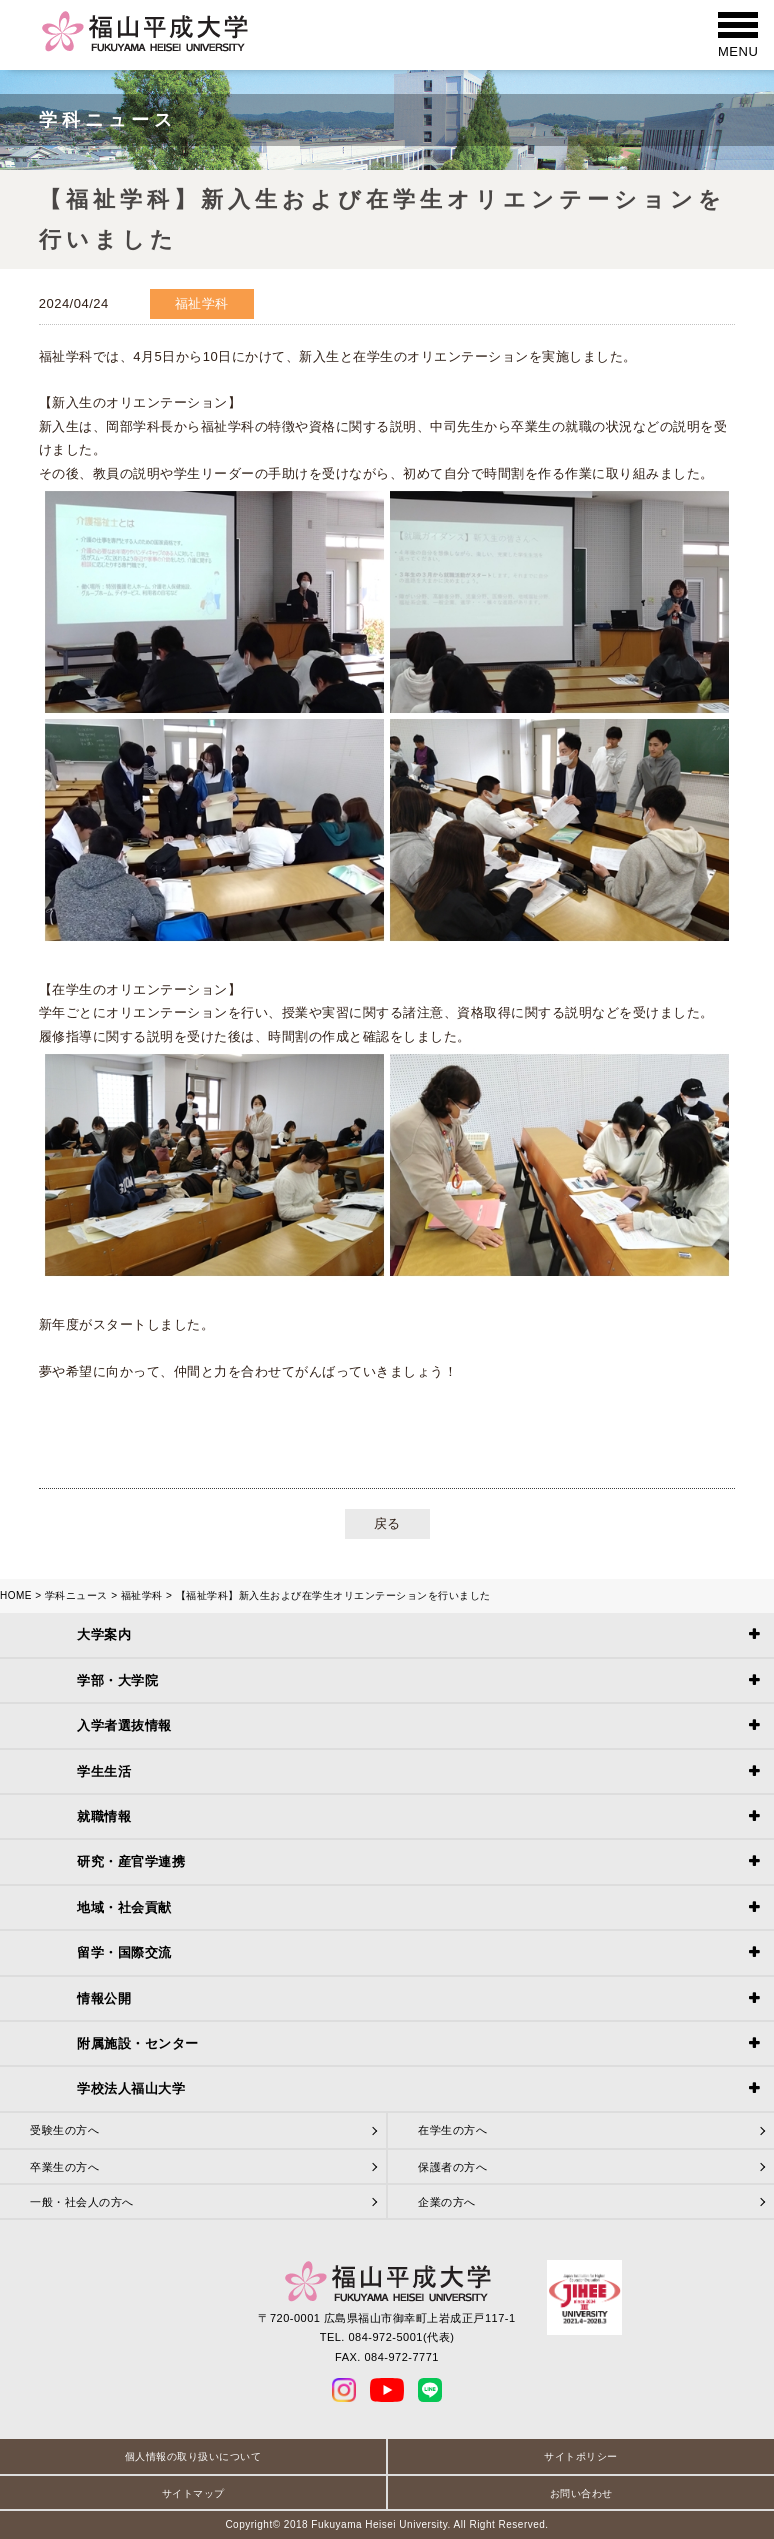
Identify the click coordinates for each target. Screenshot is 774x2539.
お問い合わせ (581, 2493)
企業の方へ (447, 2202)
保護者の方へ (452, 2167)
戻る (387, 1523)
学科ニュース (76, 1595)
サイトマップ (193, 2493)
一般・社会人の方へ (82, 2202)
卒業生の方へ (64, 2167)
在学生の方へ (452, 2130)
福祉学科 (142, 1595)
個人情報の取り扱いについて (193, 2456)
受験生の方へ (64, 2130)
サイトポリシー (581, 2456)
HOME (16, 1595)
